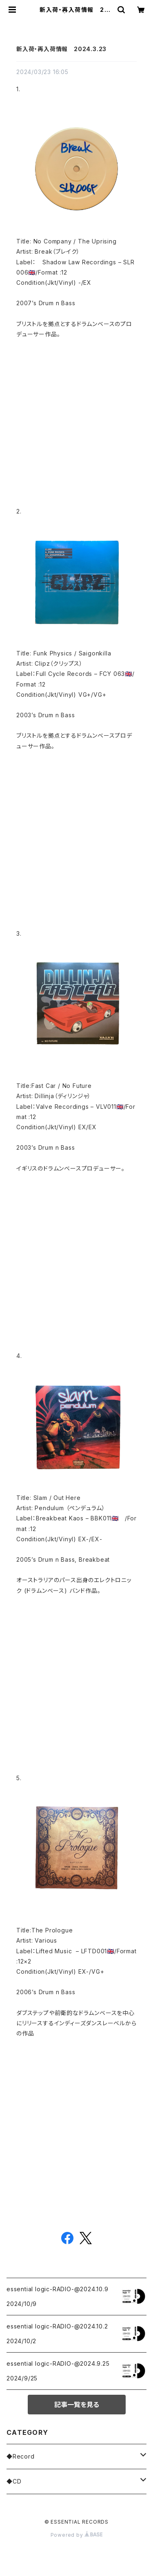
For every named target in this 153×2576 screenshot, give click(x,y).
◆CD (14, 2481)
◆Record (21, 2456)
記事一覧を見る (76, 2404)
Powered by (77, 2535)
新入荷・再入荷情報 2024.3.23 (61, 48)
